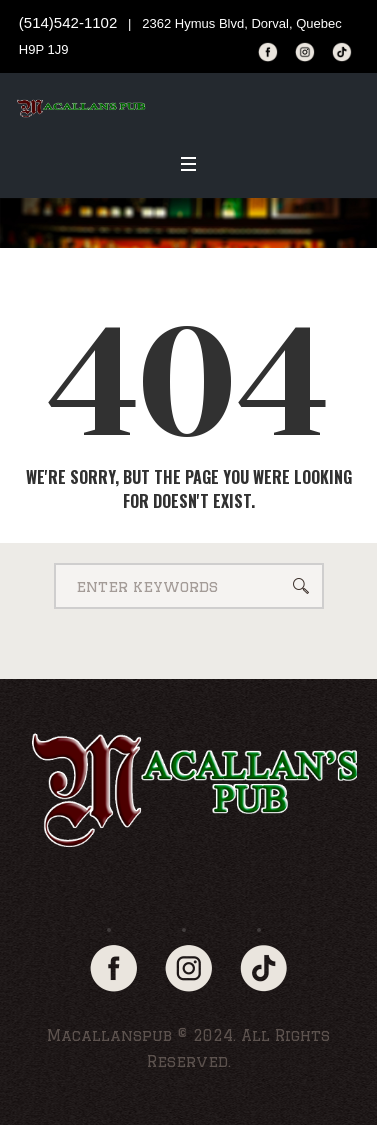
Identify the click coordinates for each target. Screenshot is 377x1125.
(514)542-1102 (68, 22)
